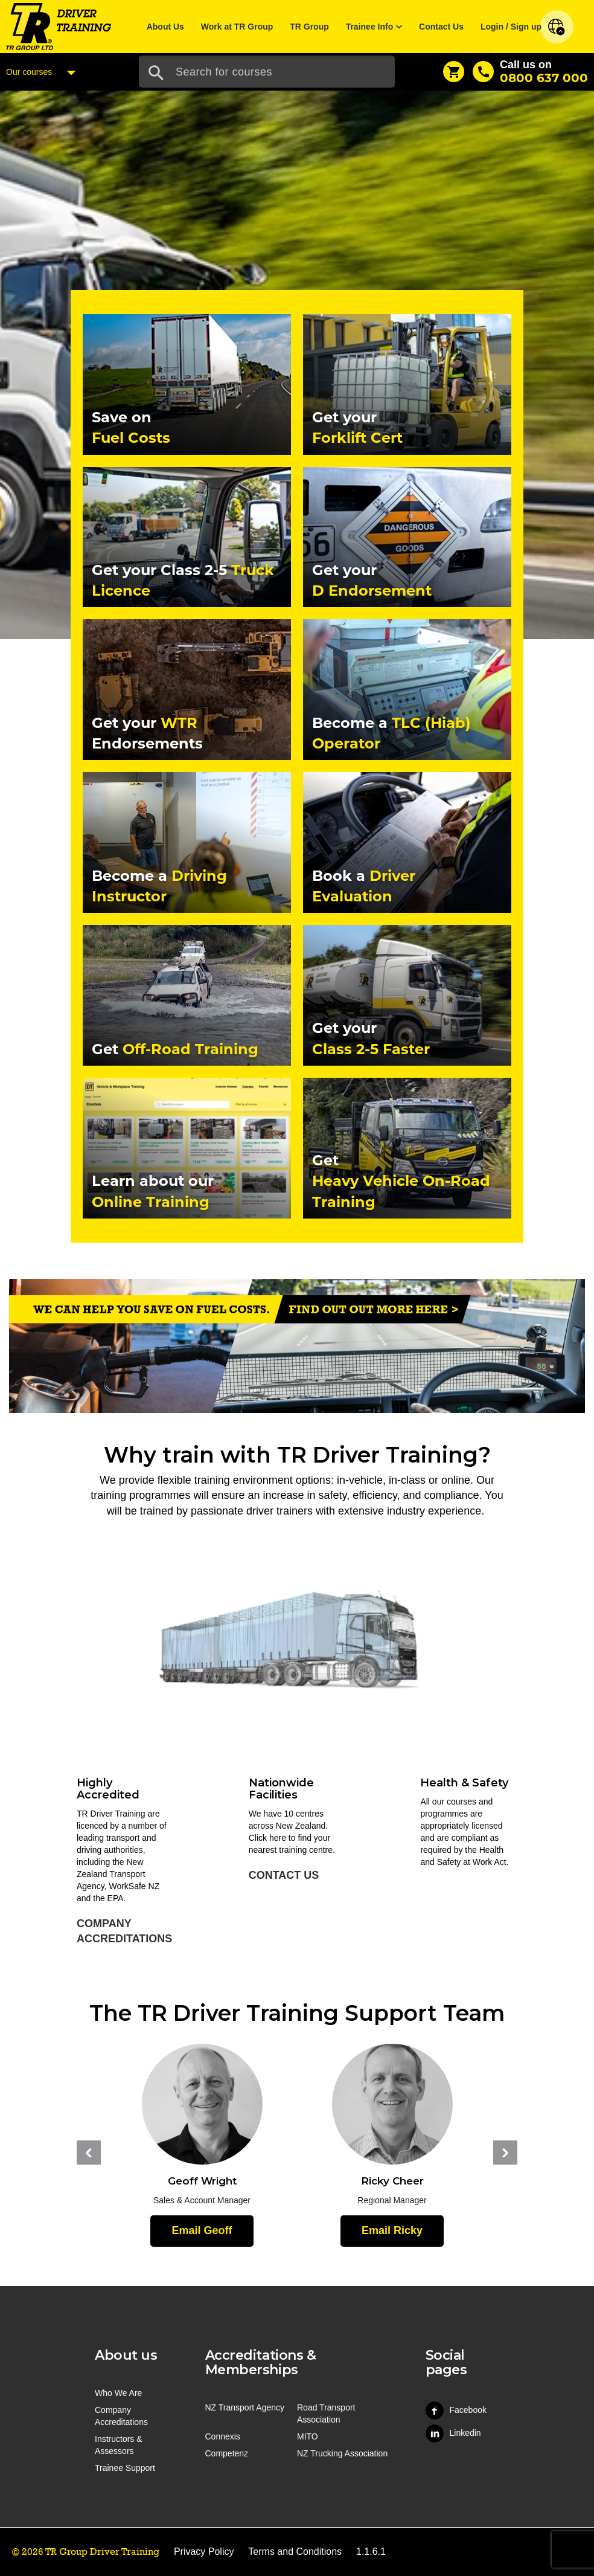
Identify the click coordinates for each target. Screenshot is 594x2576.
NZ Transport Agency (245, 2407)
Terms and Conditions (295, 2551)
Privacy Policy (204, 2551)
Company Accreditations (124, 1931)
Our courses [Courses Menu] (44, 72)
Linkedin (453, 2433)
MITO (307, 2436)
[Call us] (530, 72)
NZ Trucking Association (342, 2453)
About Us (165, 26)
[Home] (58, 26)
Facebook (456, 2410)
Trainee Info (370, 26)
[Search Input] (267, 72)
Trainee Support (125, 2468)
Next (505, 2152)
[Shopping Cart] (453, 72)
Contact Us (441, 26)
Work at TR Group (237, 26)
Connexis (222, 2436)
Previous (89, 2152)
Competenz (227, 2453)
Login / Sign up (511, 26)
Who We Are (118, 2393)
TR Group (309, 26)
